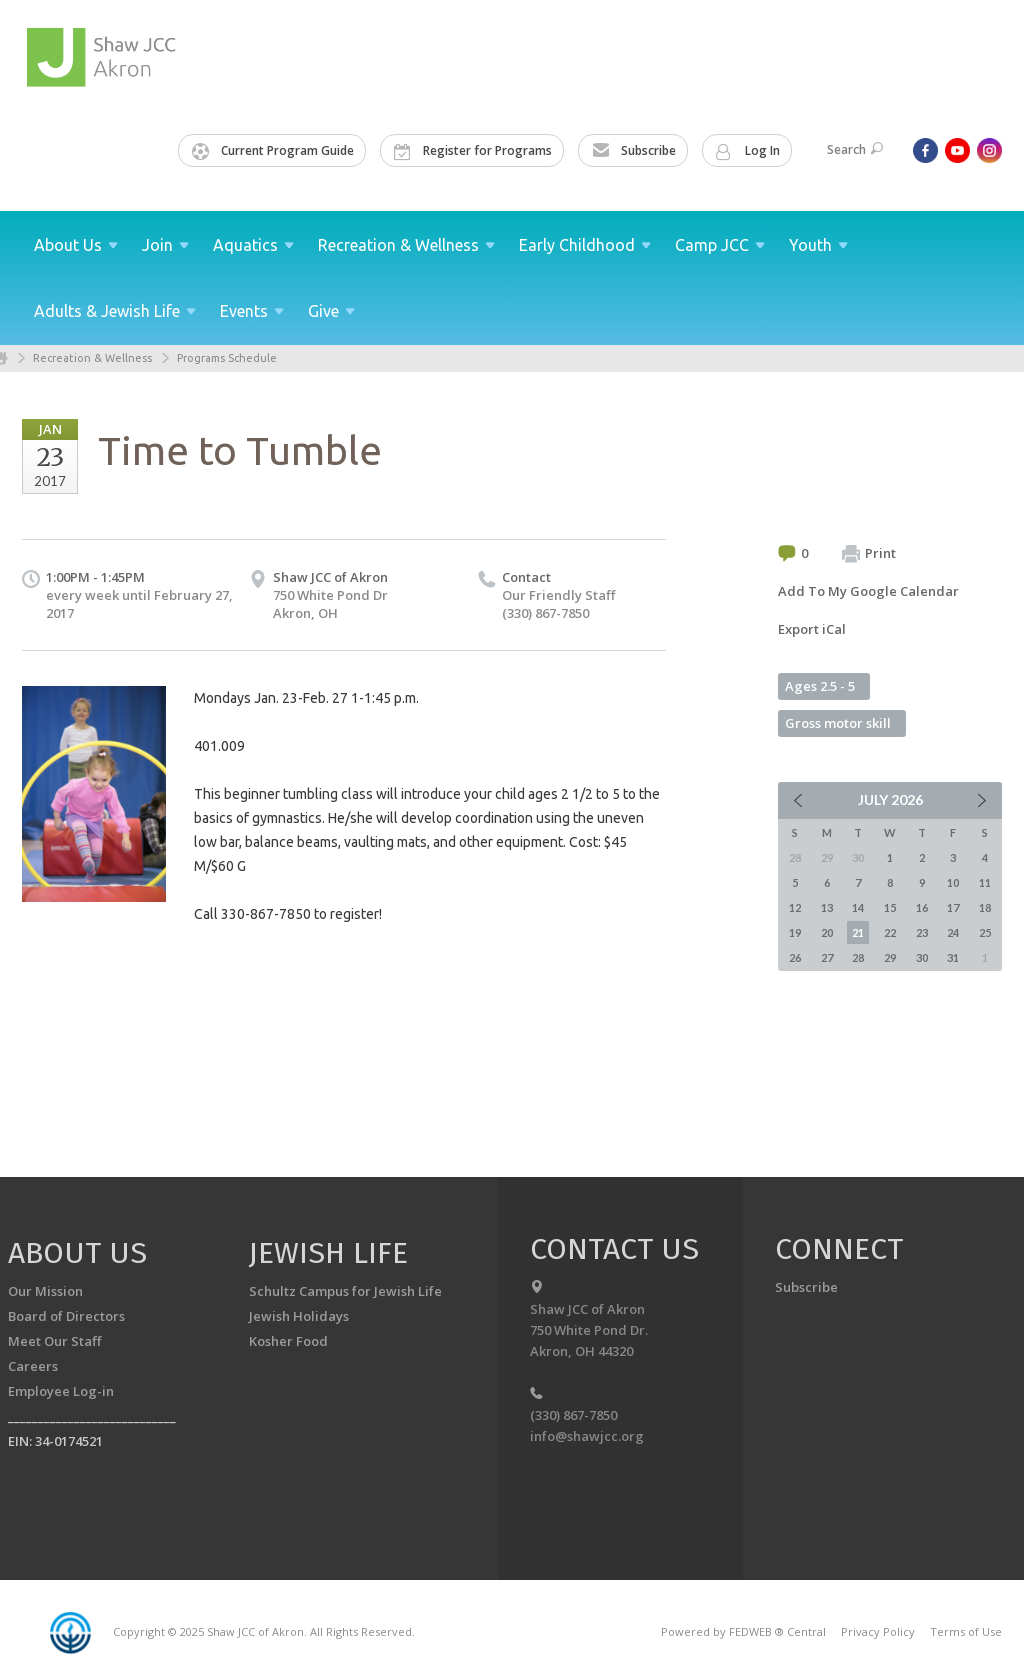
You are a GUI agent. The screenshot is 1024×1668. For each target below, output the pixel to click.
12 (795, 907)
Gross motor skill (838, 723)
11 (985, 882)
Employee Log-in (61, 1391)
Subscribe (634, 151)
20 (827, 932)
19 (795, 932)
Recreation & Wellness (92, 358)
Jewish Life (328, 1253)
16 (922, 907)
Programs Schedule (227, 358)
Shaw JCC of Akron (330, 577)
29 (890, 957)
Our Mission (45, 1291)
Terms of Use (966, 1631)
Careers (33, 1366)
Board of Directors (66, 1316)
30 (922, 957)
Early (585, 245)
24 (953, 932)
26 (795, 957)
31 (953, 957)
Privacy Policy (878, 1631)
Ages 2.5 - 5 (820, 686)
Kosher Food (288, 1341)
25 (985, 932)
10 (953, 882)
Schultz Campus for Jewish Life (345, 1291)
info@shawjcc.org (587, 1436)
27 (827, 957)
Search (855, 149)
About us (77, 1253)
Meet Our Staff (54, 1341)
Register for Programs (473, 151)
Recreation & (406, 245)
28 (858, 957)
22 (890, 932)
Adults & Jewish (115, 311)
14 (858, 907)
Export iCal (812, 629)
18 (985, 907)
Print (869, 554)
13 (827, 907)
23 (922, 932)
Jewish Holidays (299, 1316)
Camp (720, 245)
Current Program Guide (273, 151)
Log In (748, 151)
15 (890, 907)
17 (953, 907)
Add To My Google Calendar (868, 591)
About (76, 245)
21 (858, 932)
